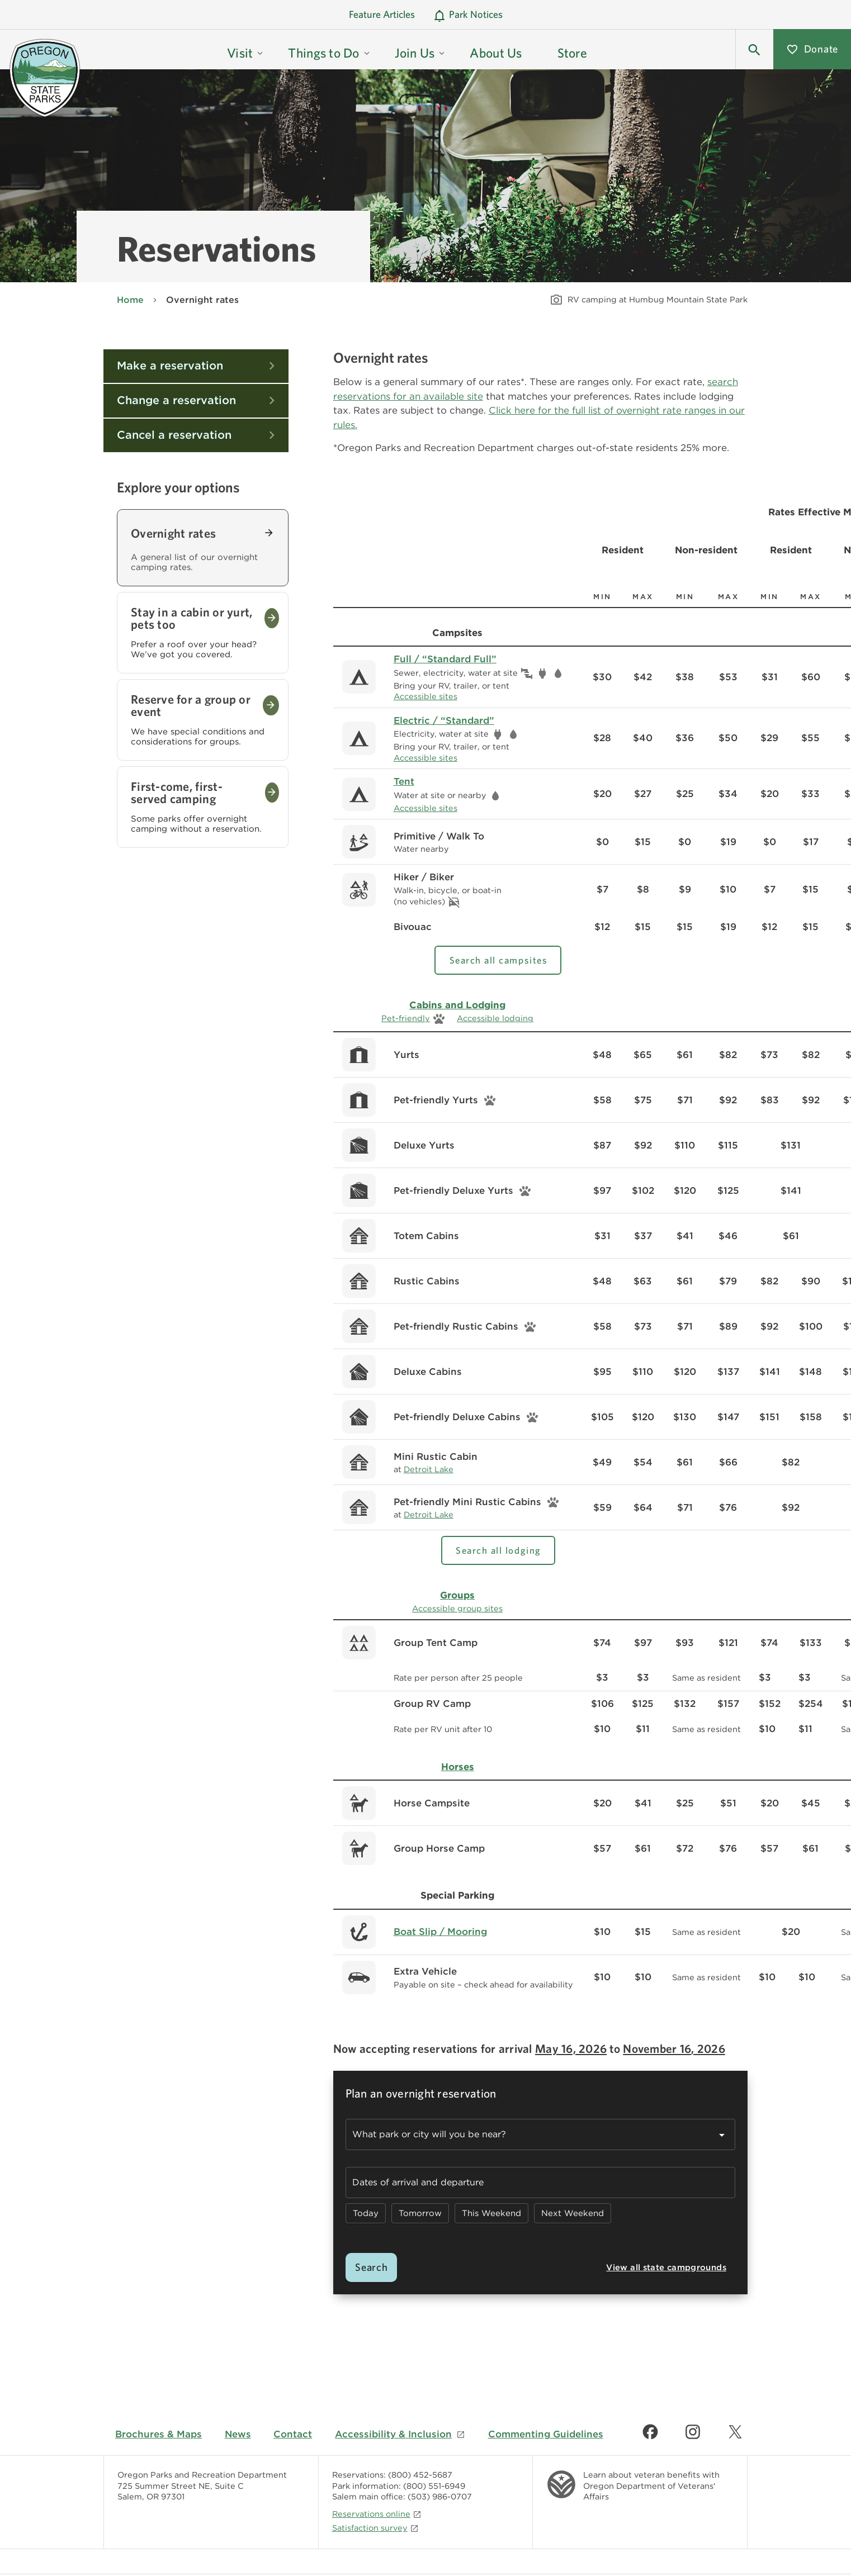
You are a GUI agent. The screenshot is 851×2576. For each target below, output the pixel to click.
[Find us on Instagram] (692, 2432)
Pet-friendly (405, 1018)
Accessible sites (425, 696)
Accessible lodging (495, 1018)
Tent (404, 781)
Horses (457, 1766)
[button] (754, 49)
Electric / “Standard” (444, 720)
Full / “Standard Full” (445, 659)
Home (130, 300)
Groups (457, 1595)
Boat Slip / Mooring (440, 1931)
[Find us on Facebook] (650, 2432)
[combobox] (540, 2134)
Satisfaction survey (375, 2527)
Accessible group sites (457, 1608)
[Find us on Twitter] (735, 2432)
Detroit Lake (428, 1469)
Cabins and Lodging (457, 1005)
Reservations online (377, 2513)
